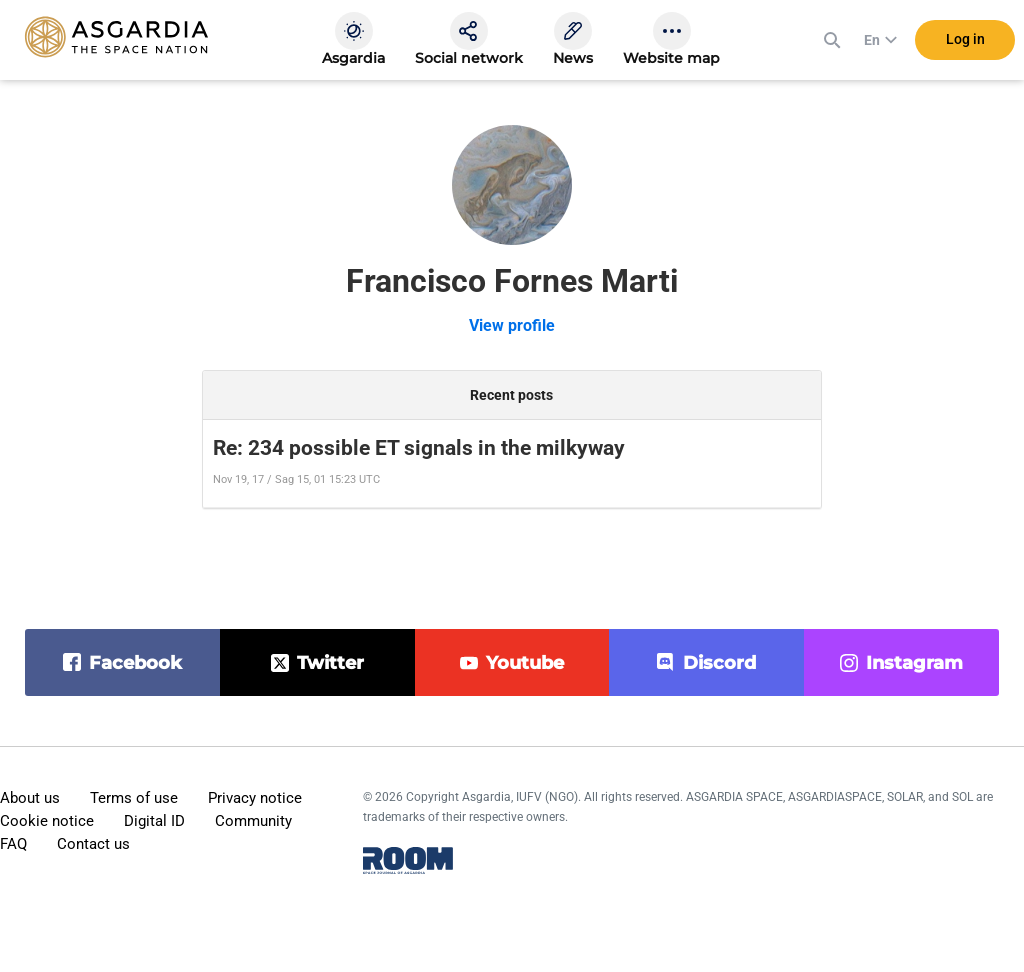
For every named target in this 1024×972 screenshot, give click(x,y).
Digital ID (154, 821)
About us (30, 798)
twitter (330, 663)
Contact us (93, 844)
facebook (135, 663)
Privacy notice (255, 798)
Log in (965, 39)
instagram (914, 663)
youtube (525, 663)
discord (719, 663)
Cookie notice (47, 821)
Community (253, 821)
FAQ (13, 844)
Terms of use (134, 798)
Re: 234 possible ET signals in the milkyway (419, 448)
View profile (512, 325)
